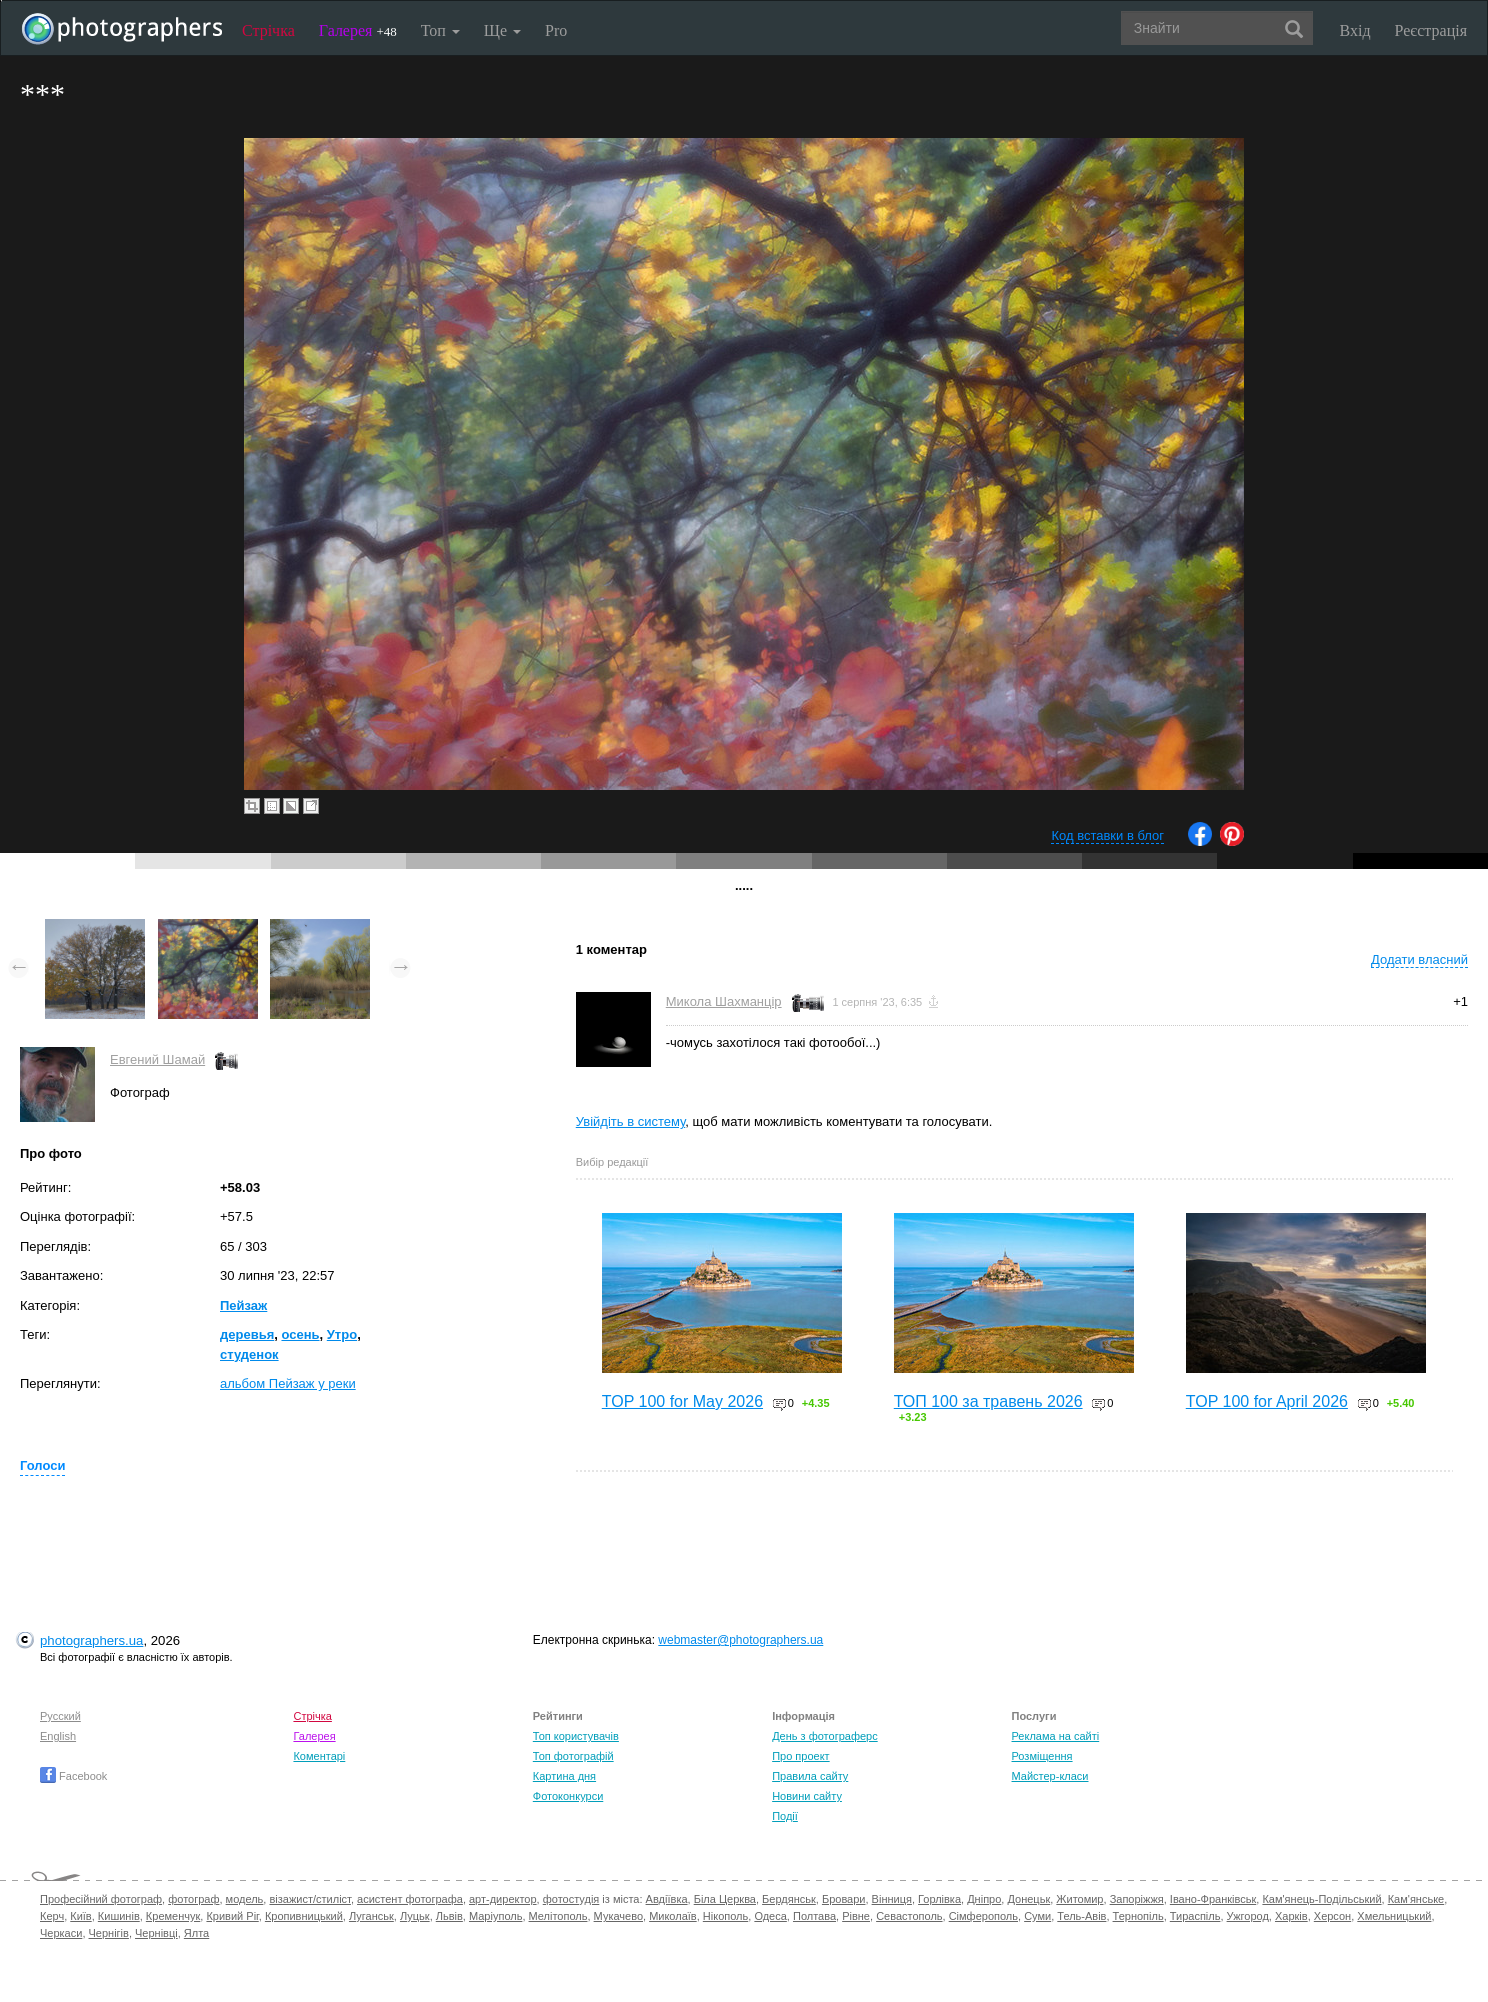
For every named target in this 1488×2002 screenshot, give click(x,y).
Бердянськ (789, 1899)
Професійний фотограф (101, 1899)
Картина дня (564, 1776)
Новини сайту (807, 1796)
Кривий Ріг (232, 1916)
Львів (449, 1916)
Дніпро (984, 1899)
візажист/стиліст (309, 1899)
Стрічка (268, 30)
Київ (80, 1916)
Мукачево (618, 1916)
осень (300, 1334)
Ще (502, 30)
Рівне (856, 1916)
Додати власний (1419, 959)
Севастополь (909, 1916)
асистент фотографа (410, 1899)
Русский (60, 1716)
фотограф (193, 1899)
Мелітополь (558, 1916)
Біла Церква (725, 1899)
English (58, 1736)
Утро (342, 1334)
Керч (52, 1916)
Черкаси (61, 1933)
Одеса (770, 1916)
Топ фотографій (573, 1756)
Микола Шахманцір (724, 1001)
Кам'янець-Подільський (1321, 1899)
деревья (247, 1334)
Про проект (800, 1756)
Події (785, 1816)
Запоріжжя (1137, 1899)
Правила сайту (810, 1776)
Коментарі (319, 1756)
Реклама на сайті (1056, 1736)
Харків (1291, 1916)
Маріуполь (495, 1916)
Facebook (73, 1776)
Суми (1037, 1916)
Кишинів (119, 1916)
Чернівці (156, 1933)
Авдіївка (667, 1899)
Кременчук (173, 1916)
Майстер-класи (1050, 1776)
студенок (249, 1354)
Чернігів (109, 1933)
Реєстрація (1431, 30)
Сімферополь (983, 1916)
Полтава (814, 1916)
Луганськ (371, 1916)
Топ (440, 30)
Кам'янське (1416, 1899)
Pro (556, 30)
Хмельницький (1394, 1916)
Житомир (1079, 1899)
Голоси (42, 1465)
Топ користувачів (576, 1736)
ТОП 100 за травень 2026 (988, 1401)
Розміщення (1042, 1756)
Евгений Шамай (157, 1059)
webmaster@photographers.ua (740, 1640)
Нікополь (725, 1916)
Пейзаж (243, 1305)
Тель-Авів (1081, 1916)
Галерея (358, 30)
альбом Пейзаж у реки (288, 1383)
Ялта (196, 1933)
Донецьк (1028, 1899)
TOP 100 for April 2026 (1267, 1401)
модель (245, 1899)
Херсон (1332, 1916)
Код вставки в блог (1107, 835)
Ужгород (1248, 1916)
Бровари (844, 1899)
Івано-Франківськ (1213, 1899)
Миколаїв (673, 1916)
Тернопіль (1138, 1916)
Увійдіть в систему (631, 1121)
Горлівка (939, 1899)
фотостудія (571, 1899)
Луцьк (415, 1916)
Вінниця (892, 1899)
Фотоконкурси (568, 1796)
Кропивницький (304, 1916)
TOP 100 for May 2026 (682, 1401)
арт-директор (503, 1899)
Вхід (1355, 30)
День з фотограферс (825, 1736)
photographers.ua (91, 1640)
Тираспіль (1195, 1916)
